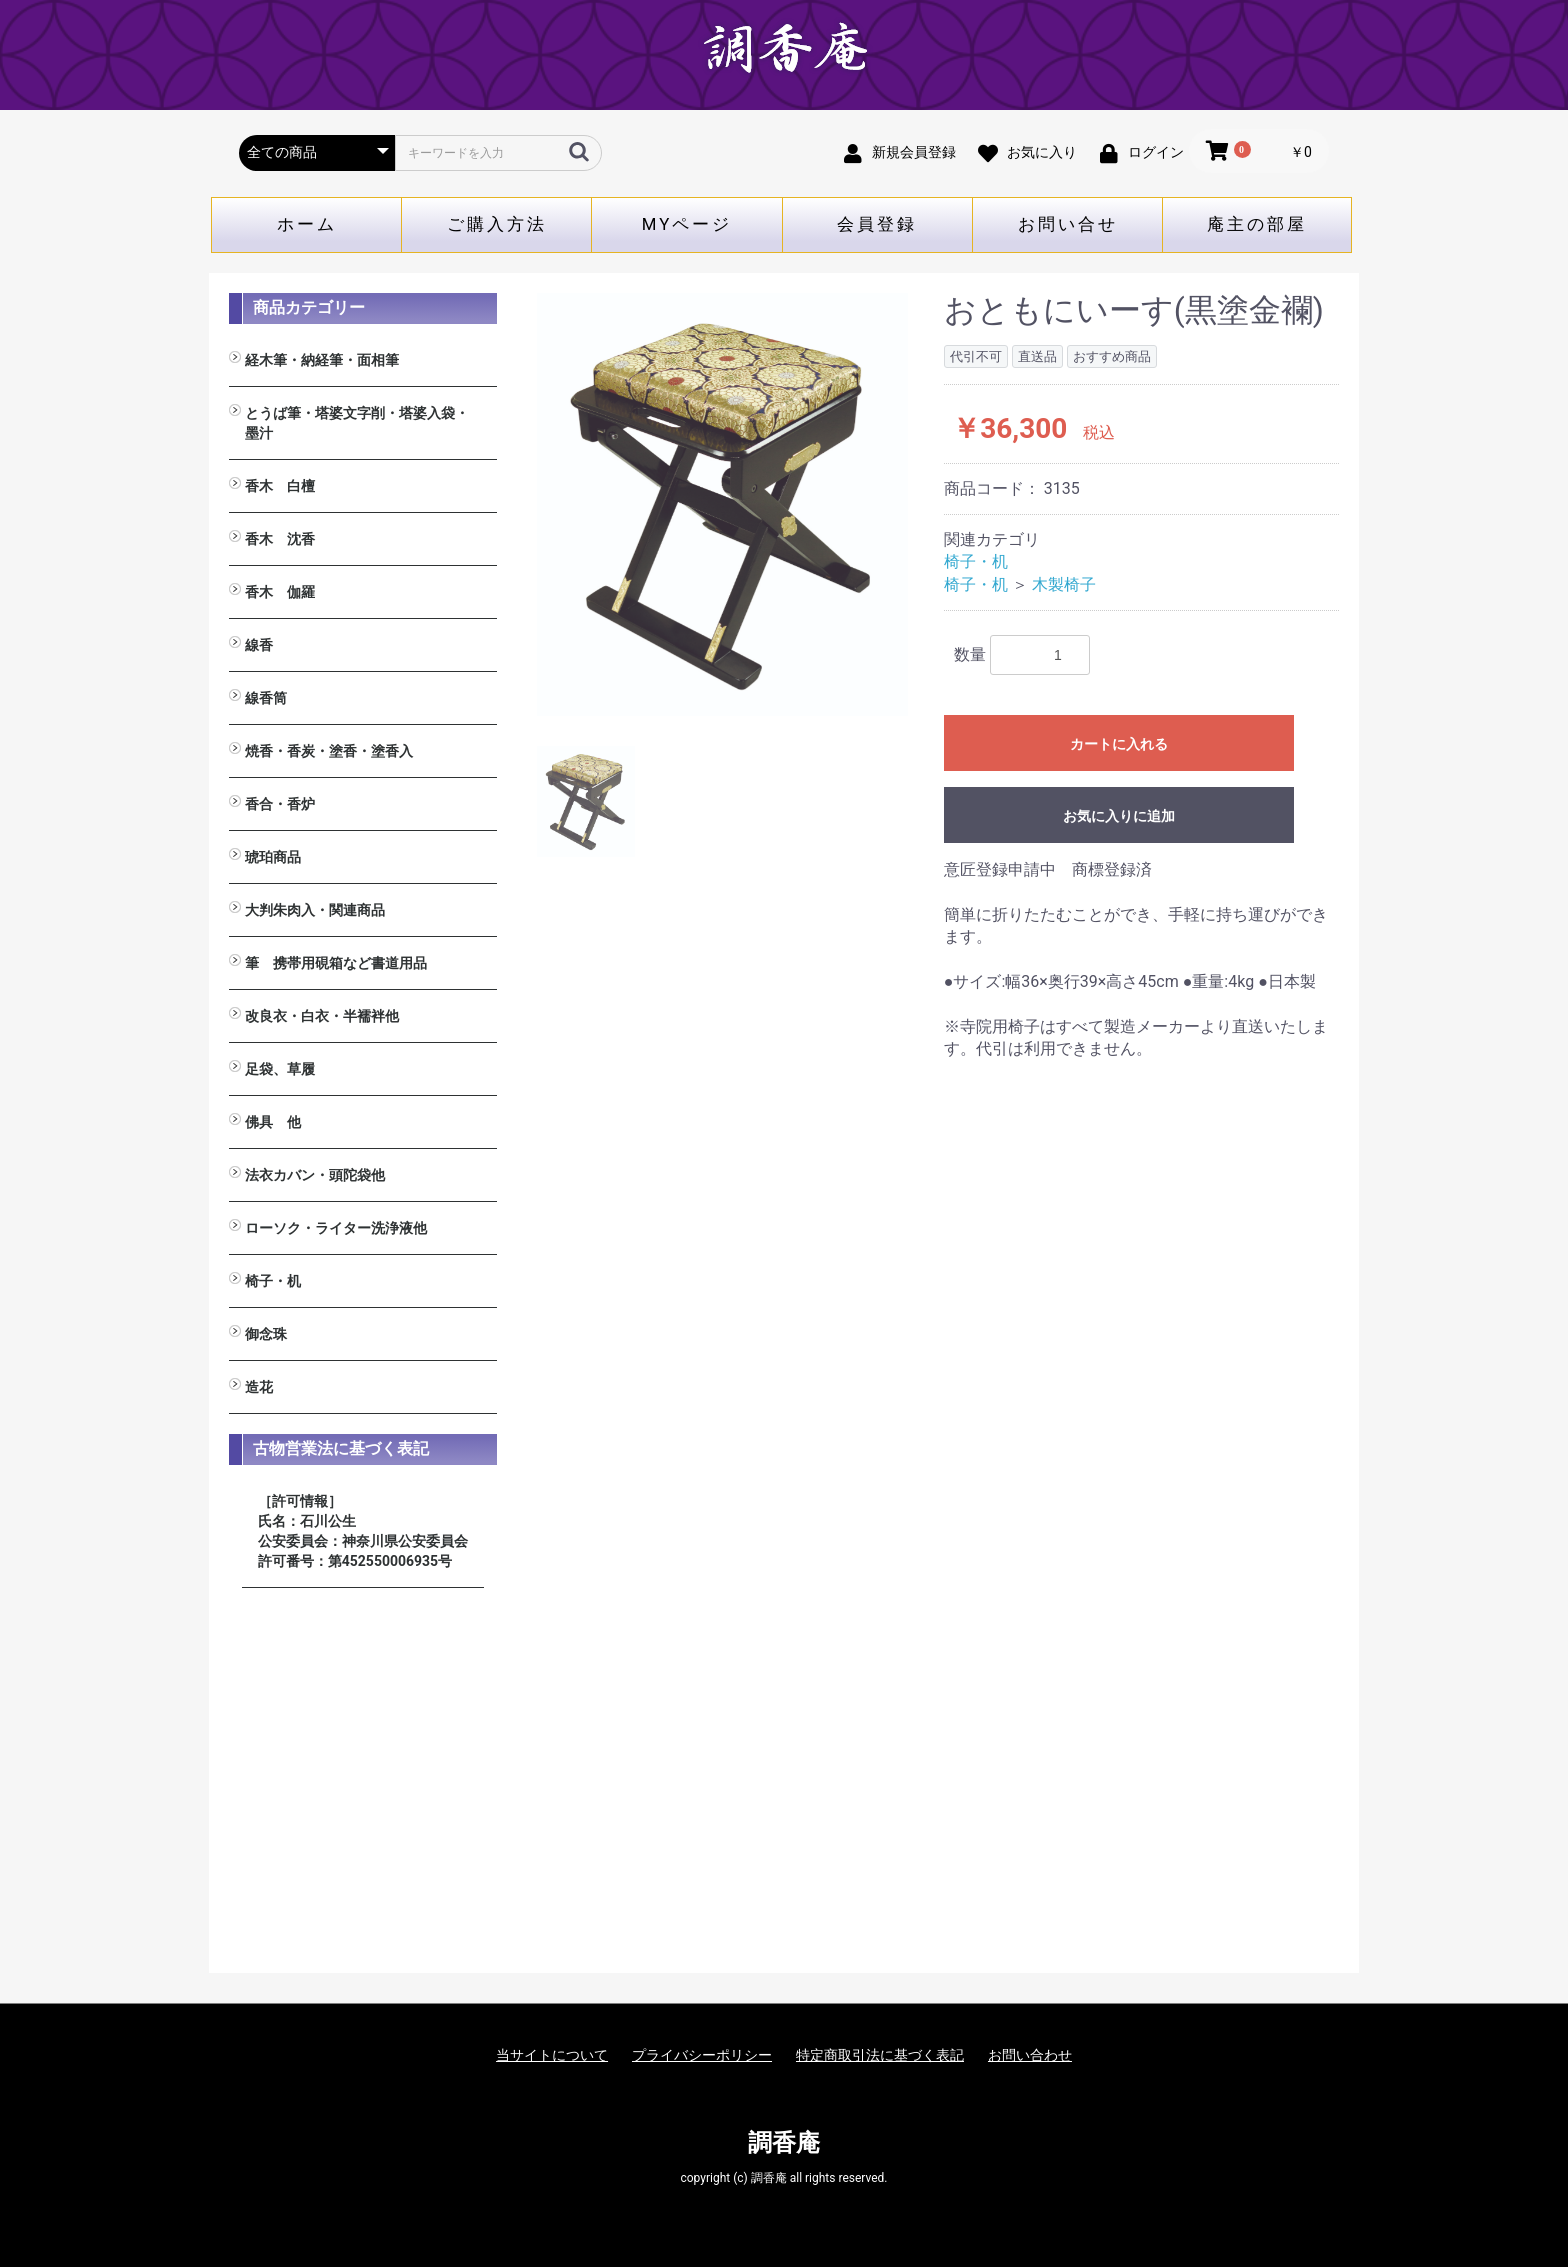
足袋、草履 (280, 1069)
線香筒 (266, 698)
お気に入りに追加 (1119, 816)
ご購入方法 (497, 224)
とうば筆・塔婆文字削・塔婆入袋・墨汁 (357, 423)
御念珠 (266, 1334)
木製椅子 (1064, 584)
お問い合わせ (1030, 2055)
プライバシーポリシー (702, 2055)
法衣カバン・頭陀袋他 (315, 1175)
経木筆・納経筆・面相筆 (322, 360)
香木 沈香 (280, 539)
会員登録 (877, 224)
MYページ (687, 224)
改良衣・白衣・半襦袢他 (322, 1016)
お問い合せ (1068, 224)
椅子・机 (273, 1281)
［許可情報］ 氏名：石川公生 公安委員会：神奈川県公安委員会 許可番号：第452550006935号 (363, 1531)
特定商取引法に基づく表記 (880, 2055)
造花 (259, 1387)
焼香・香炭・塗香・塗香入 (329, 751)
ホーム (307, 224)
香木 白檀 (280, 486)
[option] (723, 504)
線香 (259, 645)
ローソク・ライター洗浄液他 (336, 1228)
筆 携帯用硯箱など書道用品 (336, 963)
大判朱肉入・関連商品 (315, 910)
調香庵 (784, 2143)
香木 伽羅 (280, 592)
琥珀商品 (273, 857)
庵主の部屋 (1257, 224)
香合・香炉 (280, 804)
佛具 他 (273, 1122)
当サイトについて (552, 2055)
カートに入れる (1119, 744)
